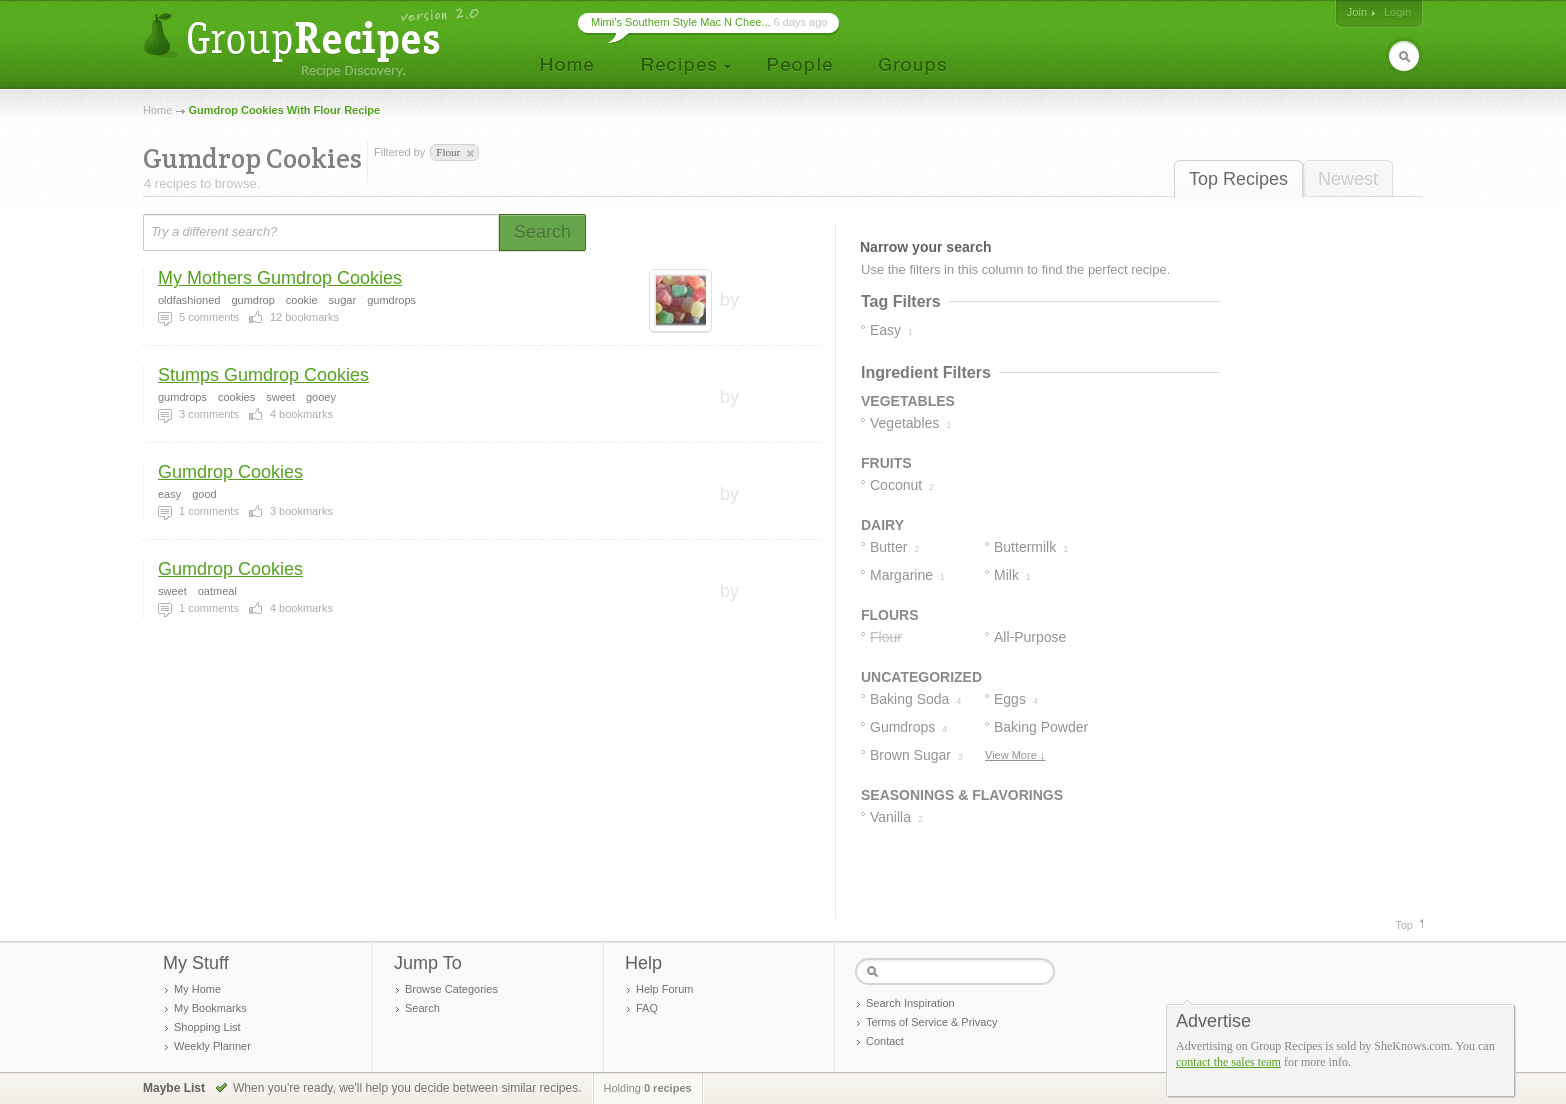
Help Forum (664, 989)
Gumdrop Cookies (230, 472)
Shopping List (207, 1027)
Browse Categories (451, 989)
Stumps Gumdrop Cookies (263, 375)
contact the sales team (1228, 1062)
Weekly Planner (212, 1046)
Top (1404, 925)
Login (1397, 12)
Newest (1348, 179)
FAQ (647, 1008)
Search (422, 1008)
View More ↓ (1015, 755)
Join (1357, 12)
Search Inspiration (910, 1003)
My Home (197, 989)
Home (157, 110)
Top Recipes (1238, 179)
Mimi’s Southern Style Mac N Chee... (681, 22)
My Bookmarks (210, 1008)
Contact (885, 1041)
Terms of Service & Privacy (931, 1022)
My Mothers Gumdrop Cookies (280, 278)
